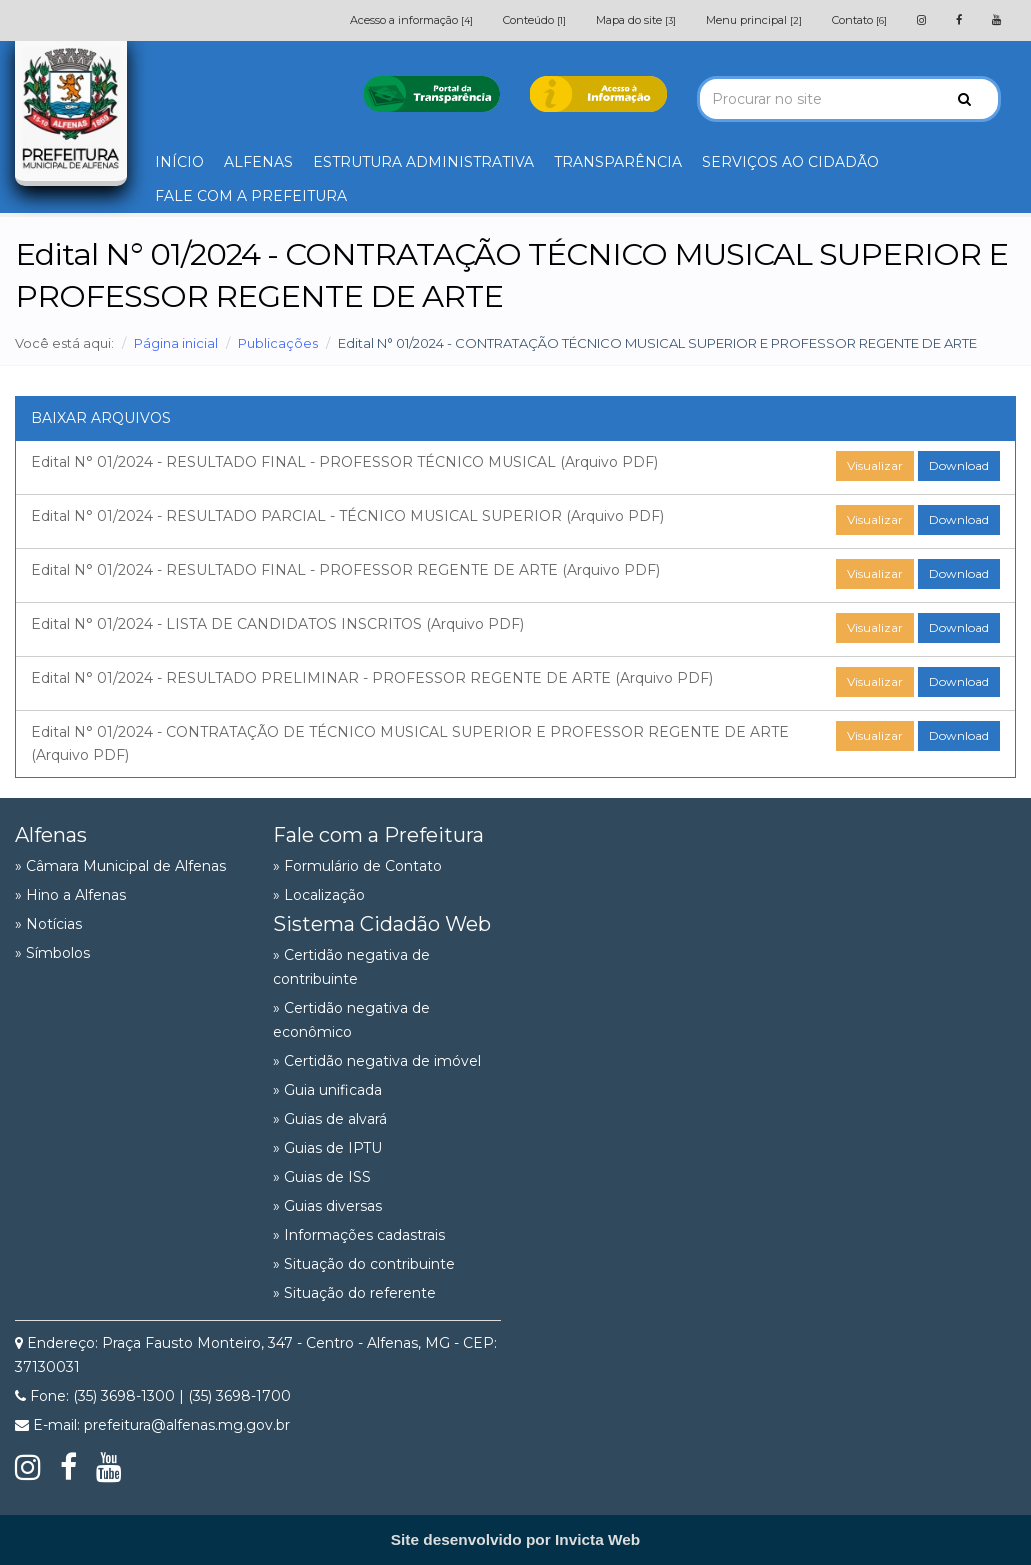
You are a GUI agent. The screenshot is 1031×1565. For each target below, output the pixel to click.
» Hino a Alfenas (70, 895)
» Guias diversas (327, 1206)
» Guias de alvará (330, 1119)
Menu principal (754, 20)
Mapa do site (636, 20)
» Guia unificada (327, 1090)
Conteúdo (534, 20)
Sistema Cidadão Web (382, 924)
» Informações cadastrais (359, 1235)
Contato (859, 20)
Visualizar (875, 465)
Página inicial (176, 343)
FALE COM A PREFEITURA (251, 196)
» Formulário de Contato (357, 866)
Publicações (278, 343)
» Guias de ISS (322, 1177)
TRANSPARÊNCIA (618, 162)
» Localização (319, 895)
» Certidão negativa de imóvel (377, 1061)
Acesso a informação (411, 20)
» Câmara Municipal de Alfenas (120, 866)
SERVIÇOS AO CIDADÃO (790, 162)
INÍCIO (179, 162)
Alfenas (51, 835)
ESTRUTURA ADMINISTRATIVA (423, 162)
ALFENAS (258, 162)
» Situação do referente (354, 1293)
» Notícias (48, 924)
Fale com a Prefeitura (378, 835)
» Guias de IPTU (327, 1148)
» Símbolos (52, 953)
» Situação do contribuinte (364, 1264)
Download (959, 465)
